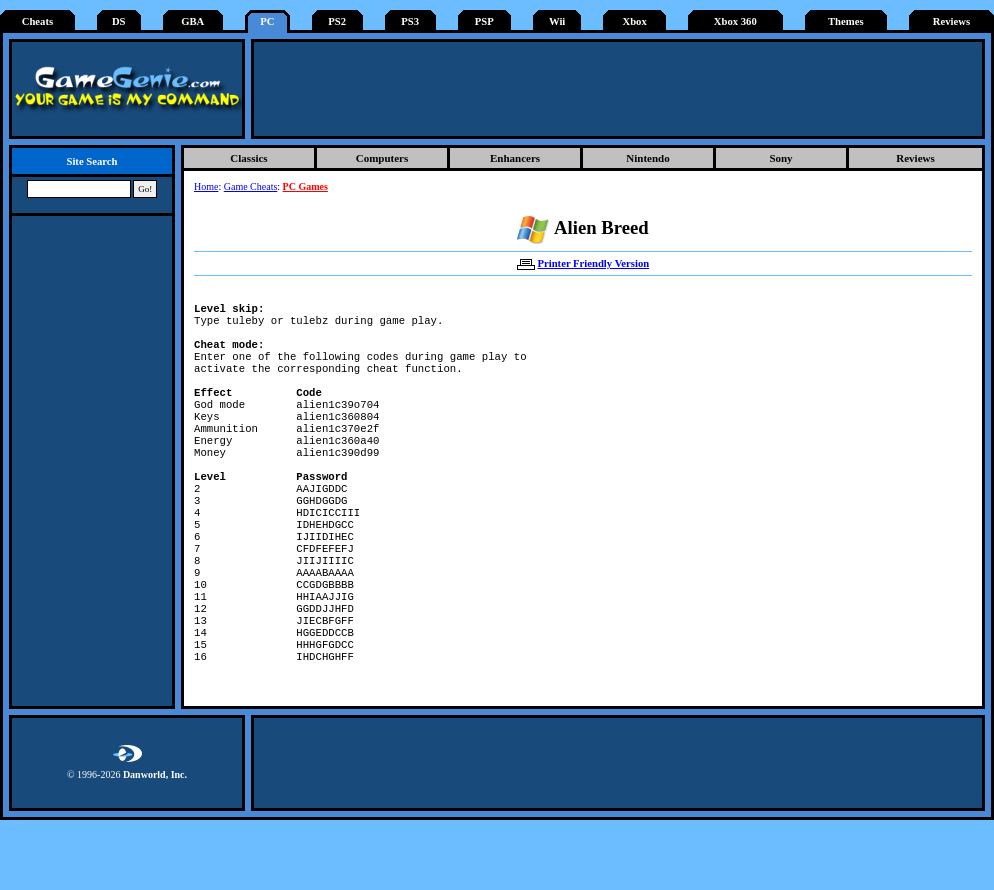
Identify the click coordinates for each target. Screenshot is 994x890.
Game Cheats (251, 186)
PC (267, 21)
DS (119, 21)
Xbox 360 (735, 21)
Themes (846, 21)
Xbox (634, 21)
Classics (248, 158)
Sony (780, 158)
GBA (192, 21)
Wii (557, 21)
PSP (484, 21)
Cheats (37, 21)
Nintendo (647, 158)
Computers (382, 158)
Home (206, 186)
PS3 (410, 21)
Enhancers (515, 158)
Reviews (951, 21)
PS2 (337, 21)
